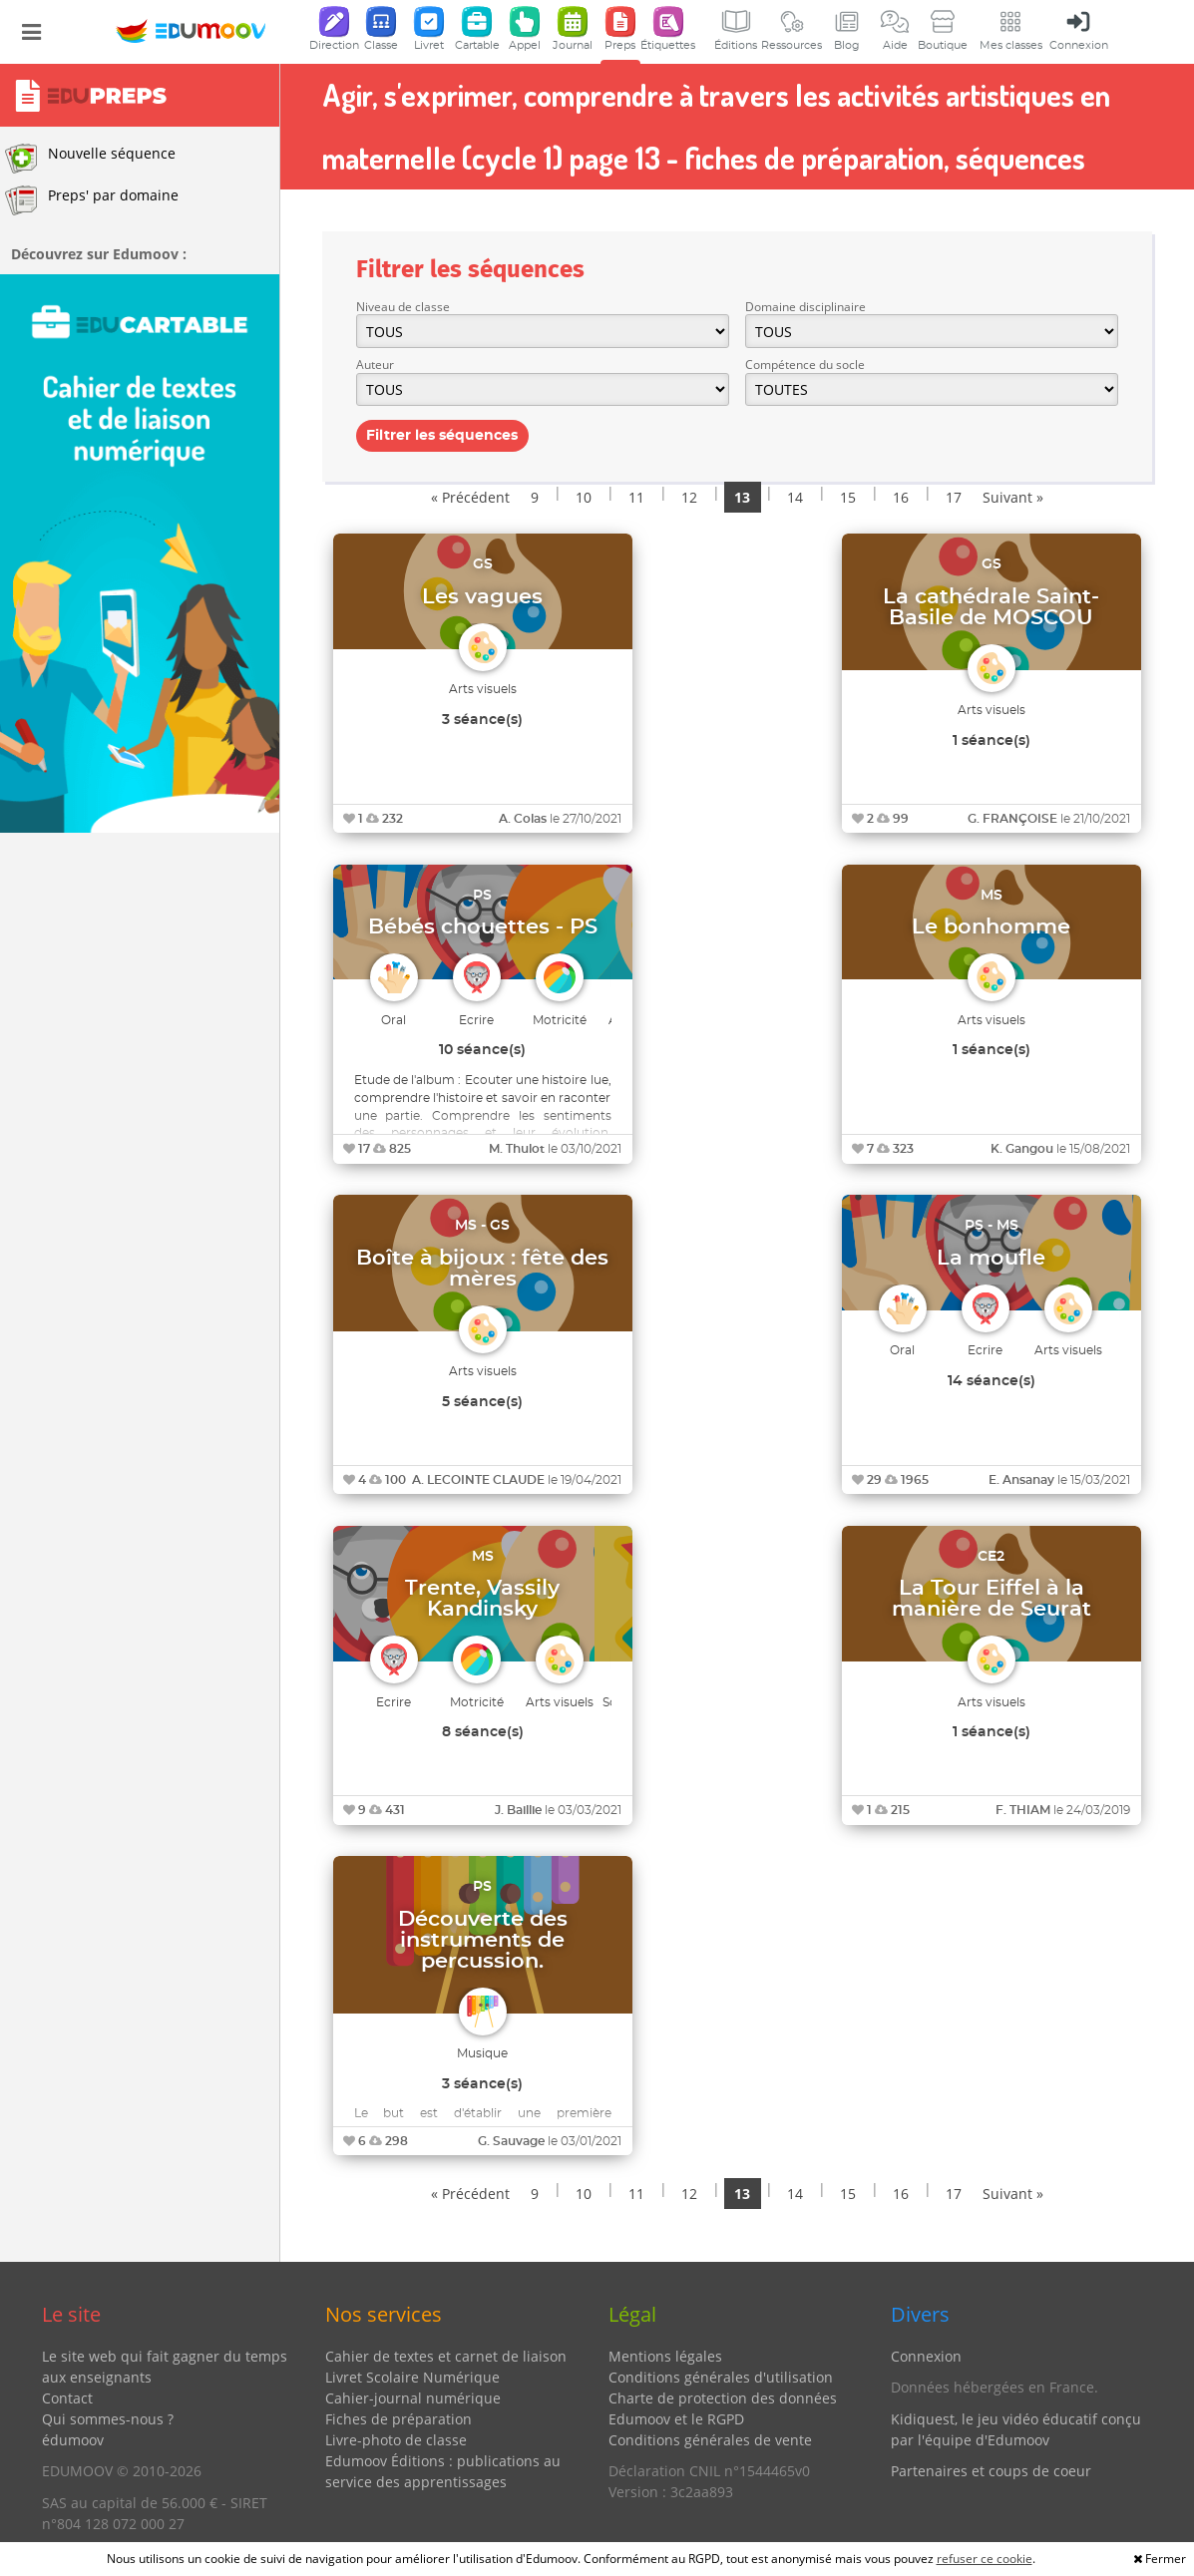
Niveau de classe (403, 306)
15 (848, 497)
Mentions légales (665, 2356)
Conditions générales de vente (710, 2439)
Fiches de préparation (398, 2418)
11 (636, 497)
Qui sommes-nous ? (108, 2418)
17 (954, 497)
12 (689, 497)
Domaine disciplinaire (805, 306)
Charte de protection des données (722, 2398)
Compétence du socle (805, 364)
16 (901, 497)
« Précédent (470, 497)
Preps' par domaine (92, 200)
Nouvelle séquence (90, 159)
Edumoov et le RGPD (676, 2418)
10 (584, 497)
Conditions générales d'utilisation (720, 2377)
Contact (67, 2398)
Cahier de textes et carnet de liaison (446, 2356)
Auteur (375, 364)
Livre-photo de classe (396, 2439)
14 (795, 497)
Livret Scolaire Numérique (412, 2377)
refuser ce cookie (984, 2558)
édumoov (73, 2439)
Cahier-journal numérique (413, 2398)
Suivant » (1013, 497)
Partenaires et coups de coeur (991, 2470)
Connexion (926, 2356)
